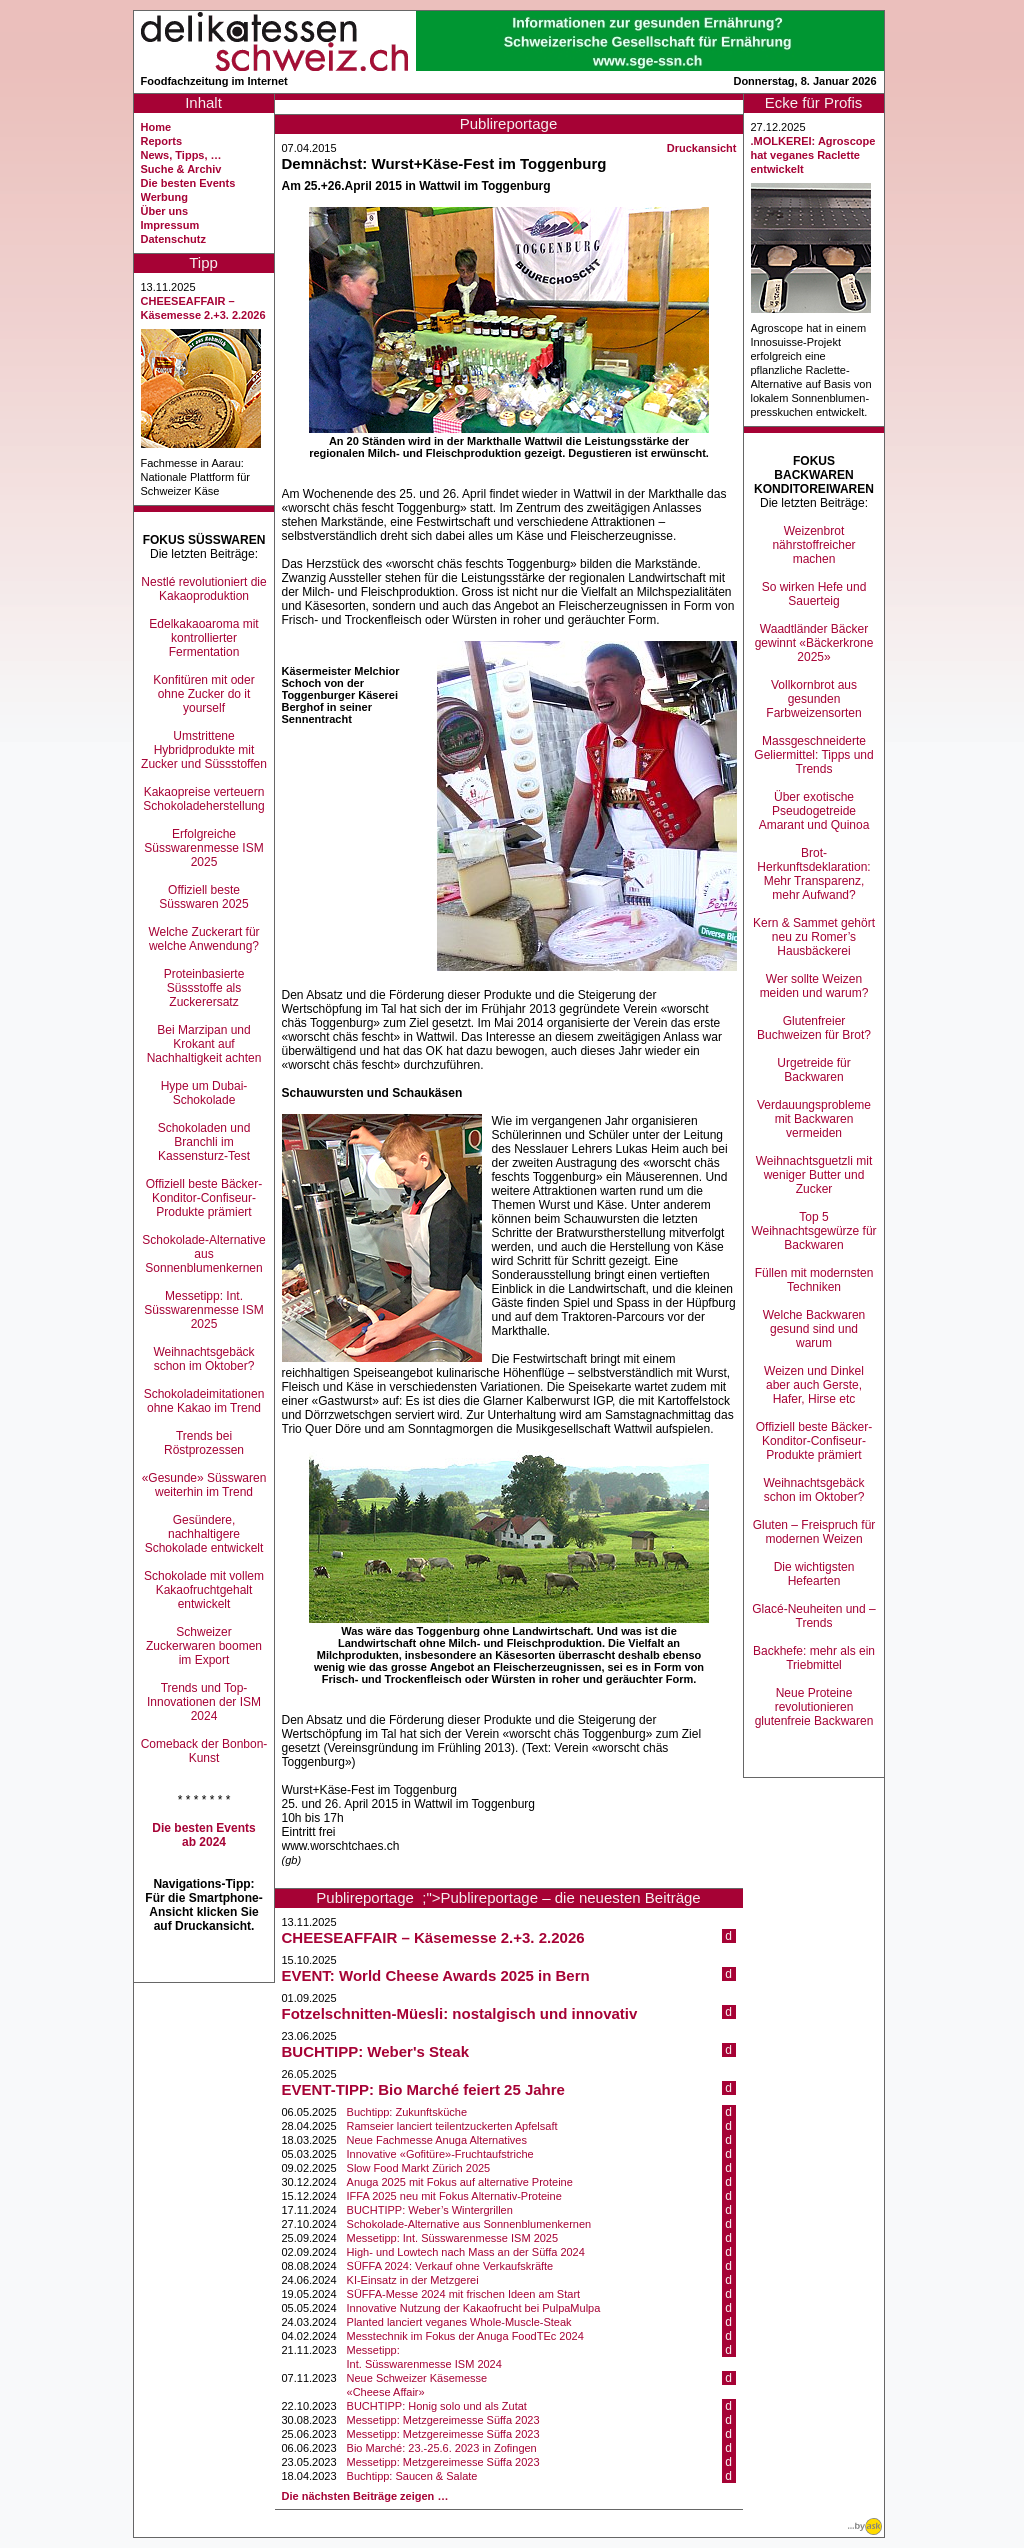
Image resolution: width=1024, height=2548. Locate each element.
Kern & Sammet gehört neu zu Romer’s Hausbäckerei (814, 937)
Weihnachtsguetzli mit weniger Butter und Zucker (814, 1175)
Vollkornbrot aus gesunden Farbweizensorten (813, 699)
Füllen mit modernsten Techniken (814, 1280)
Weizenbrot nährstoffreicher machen (813, 545)
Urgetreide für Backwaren (813, 1070)
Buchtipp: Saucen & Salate (412, 2476)
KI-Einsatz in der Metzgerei (413, 2280)
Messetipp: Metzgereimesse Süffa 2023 (443, 2420)
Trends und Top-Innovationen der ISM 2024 (204, 1702)
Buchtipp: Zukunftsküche (407, 2112)
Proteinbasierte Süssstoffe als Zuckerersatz (204, 988)
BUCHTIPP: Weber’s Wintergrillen (430, 2210)
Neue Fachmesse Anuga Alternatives (437, 2140)
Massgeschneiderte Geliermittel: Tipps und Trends (813, 755)
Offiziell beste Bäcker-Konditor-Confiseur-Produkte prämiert (204, 1198)
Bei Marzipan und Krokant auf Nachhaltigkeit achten (204, 1044)
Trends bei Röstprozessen (204, 1443)
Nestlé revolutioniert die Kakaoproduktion (203, 589)
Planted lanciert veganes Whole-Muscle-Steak (459, 2322)
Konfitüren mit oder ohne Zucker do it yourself (203, 694)
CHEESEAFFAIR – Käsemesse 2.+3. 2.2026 (433, 1937)
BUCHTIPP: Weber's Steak (376, 2051)
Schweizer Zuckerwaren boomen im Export (204, 1646)
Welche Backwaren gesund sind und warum (814, 1329)
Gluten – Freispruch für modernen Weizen (814, 1532)
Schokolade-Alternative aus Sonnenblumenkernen (203, 1254)
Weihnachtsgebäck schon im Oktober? (203, 1359)
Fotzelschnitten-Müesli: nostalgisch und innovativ (460, 2013)
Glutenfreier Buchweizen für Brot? (814, 1028)
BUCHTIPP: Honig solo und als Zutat (437, 2406)
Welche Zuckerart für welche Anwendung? (203, 939)
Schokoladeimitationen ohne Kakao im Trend (204, 1401)
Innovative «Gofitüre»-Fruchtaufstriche (440, 2154)
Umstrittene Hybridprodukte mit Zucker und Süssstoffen (204, 750)
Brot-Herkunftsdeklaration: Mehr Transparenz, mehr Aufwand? (813, 874)
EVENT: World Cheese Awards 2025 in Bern (436, 1975)
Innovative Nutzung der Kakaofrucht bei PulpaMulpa (474, 2308)
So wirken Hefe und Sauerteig (814, 594)
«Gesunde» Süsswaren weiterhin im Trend (204, 1485)
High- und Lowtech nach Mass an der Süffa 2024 (466, 2252)
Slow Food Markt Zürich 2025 (419, 2168)
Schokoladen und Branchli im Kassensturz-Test (204, 1142)
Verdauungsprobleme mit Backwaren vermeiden (814, 1119)
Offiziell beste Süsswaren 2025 (203, 897)
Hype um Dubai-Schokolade (204, 1093)
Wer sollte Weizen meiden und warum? (814, 986)
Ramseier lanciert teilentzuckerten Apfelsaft (452, 2126)
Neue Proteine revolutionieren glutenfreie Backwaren (814, 1707)
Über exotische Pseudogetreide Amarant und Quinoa (814, 811)
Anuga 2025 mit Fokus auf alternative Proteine (460, 2182)
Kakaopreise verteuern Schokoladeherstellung (203, 799)
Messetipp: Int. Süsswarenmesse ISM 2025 (203, 1310)
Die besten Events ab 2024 (203, 1835)
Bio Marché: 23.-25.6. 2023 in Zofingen (442, 2448)
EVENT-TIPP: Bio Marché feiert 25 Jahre (423, 2089)
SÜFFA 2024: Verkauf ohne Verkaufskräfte (450, 2266)
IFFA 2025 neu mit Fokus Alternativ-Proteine (454, 2196)
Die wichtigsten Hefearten (814, 1574)
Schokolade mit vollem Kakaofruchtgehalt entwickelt (204, 1590)
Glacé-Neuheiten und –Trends (813, 1616)
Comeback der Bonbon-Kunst (204, 1751)
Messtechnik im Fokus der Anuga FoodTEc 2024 (465, 2336)
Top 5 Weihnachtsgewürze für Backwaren (813, 1231)
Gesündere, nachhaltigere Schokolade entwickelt (204, 1534)
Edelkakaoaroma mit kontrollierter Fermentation (203, 638)
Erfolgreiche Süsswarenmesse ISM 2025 (203, 848)
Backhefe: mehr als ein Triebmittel (814, 1658)
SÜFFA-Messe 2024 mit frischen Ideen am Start (464, 2294)
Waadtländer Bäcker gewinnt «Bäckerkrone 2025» (814, 643)
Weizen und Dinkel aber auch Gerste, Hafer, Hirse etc (814, 1385)
